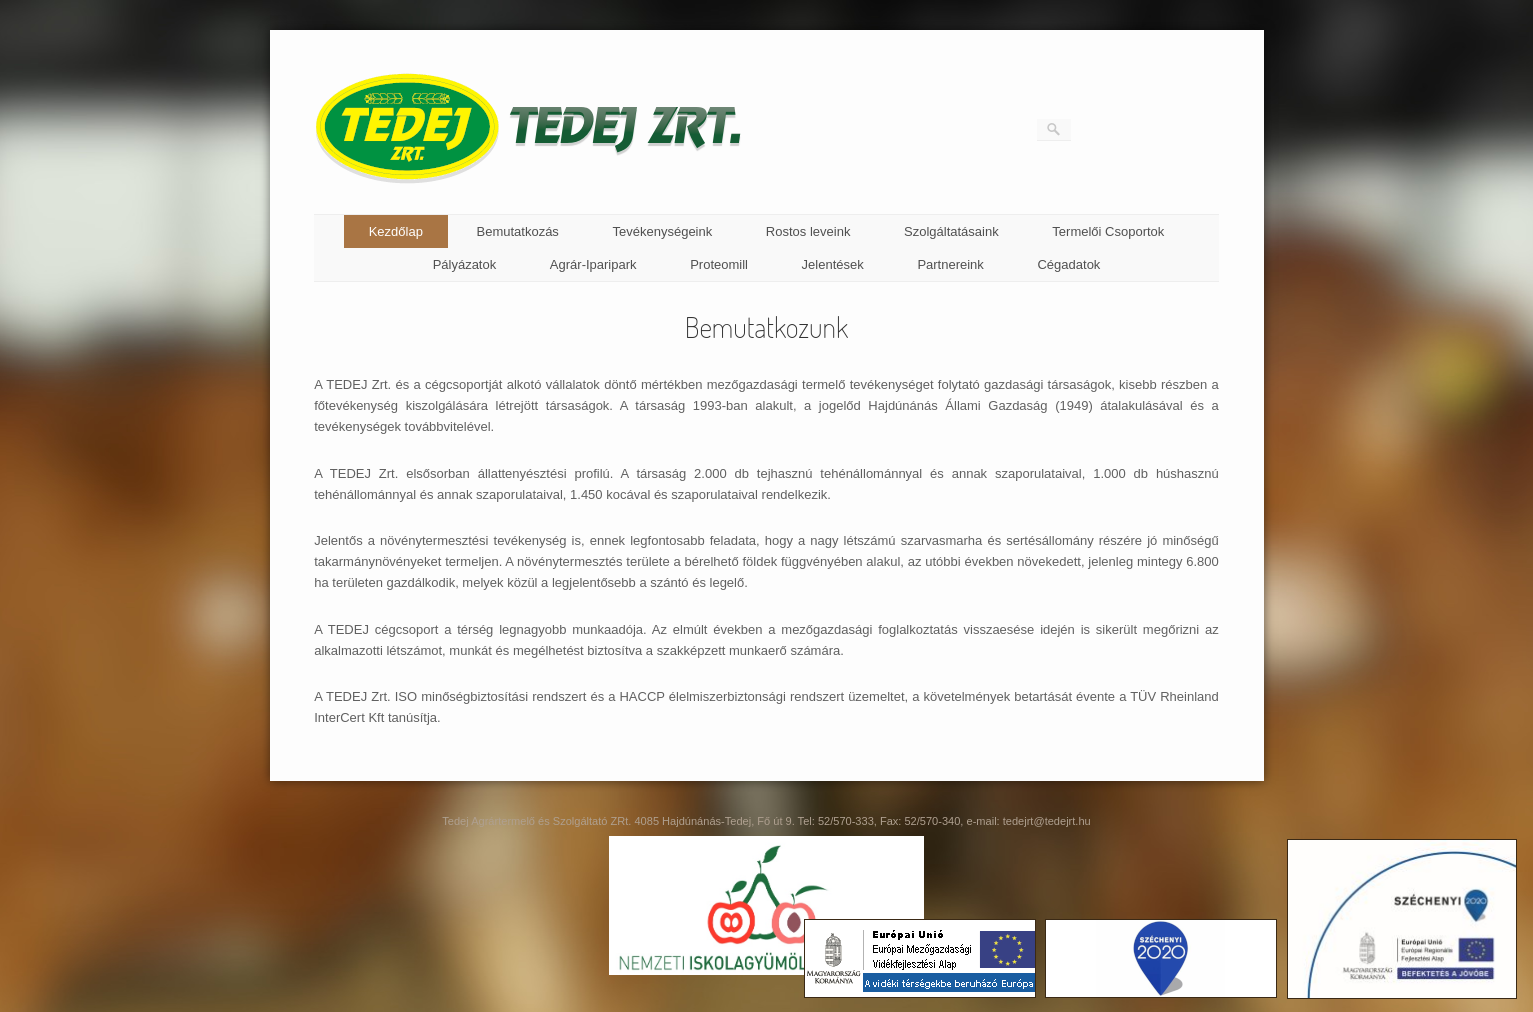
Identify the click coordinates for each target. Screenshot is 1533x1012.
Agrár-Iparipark (593, 264)
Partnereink (950, 264)
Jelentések (833, 264)
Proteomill (719, 264)
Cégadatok (1068, 264)
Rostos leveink (808, 231)
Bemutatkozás (518, 231)
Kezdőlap (396, 231)
